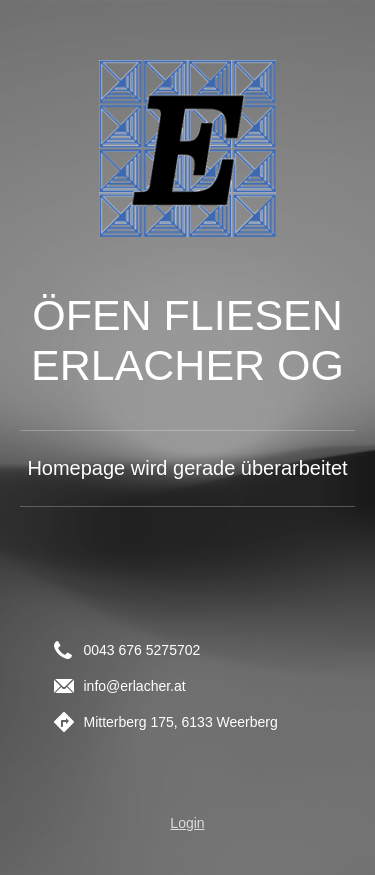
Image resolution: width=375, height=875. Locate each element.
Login (187, 823)
